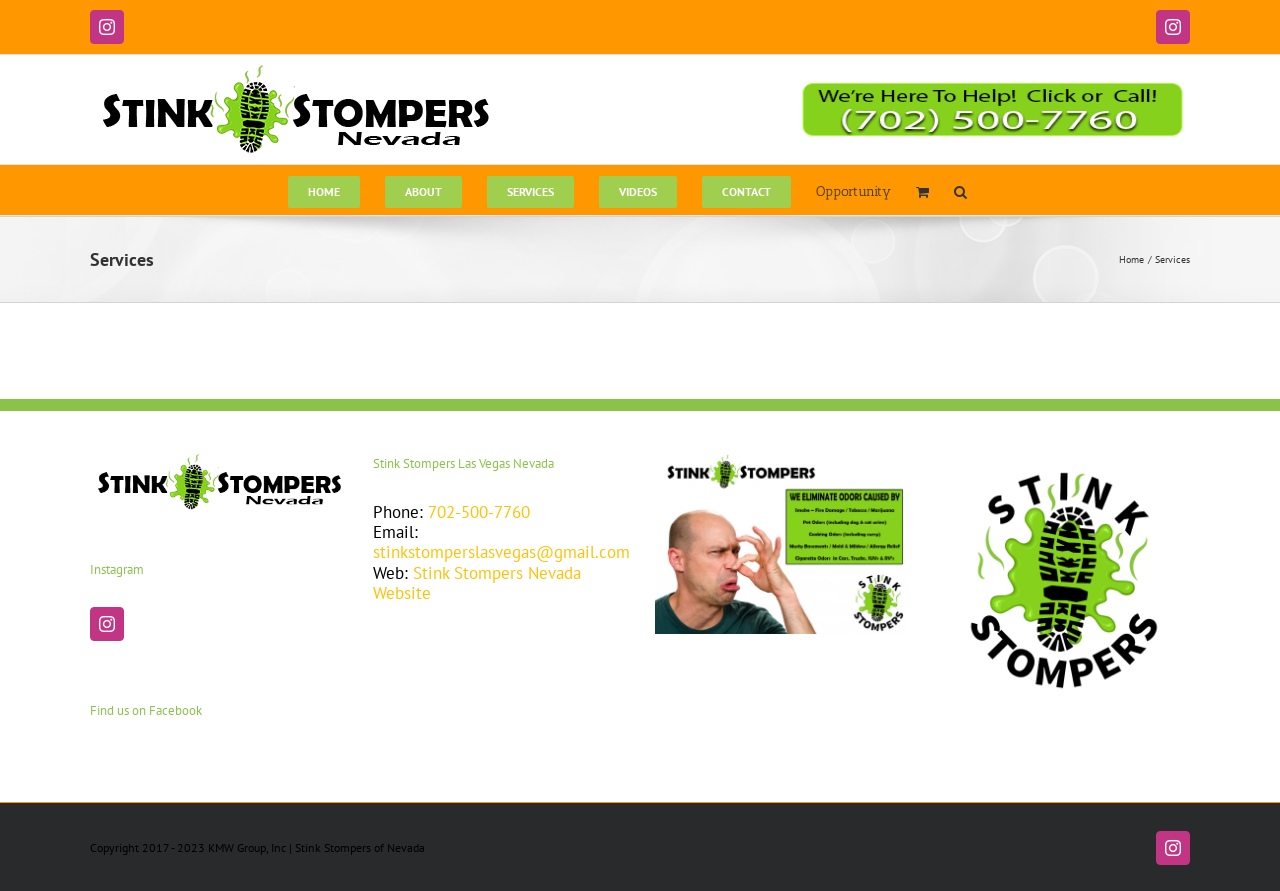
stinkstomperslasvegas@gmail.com (501, 552)
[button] (960, 190)
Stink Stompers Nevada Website (477, 583)
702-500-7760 (479, 512)
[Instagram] (107, 624)
